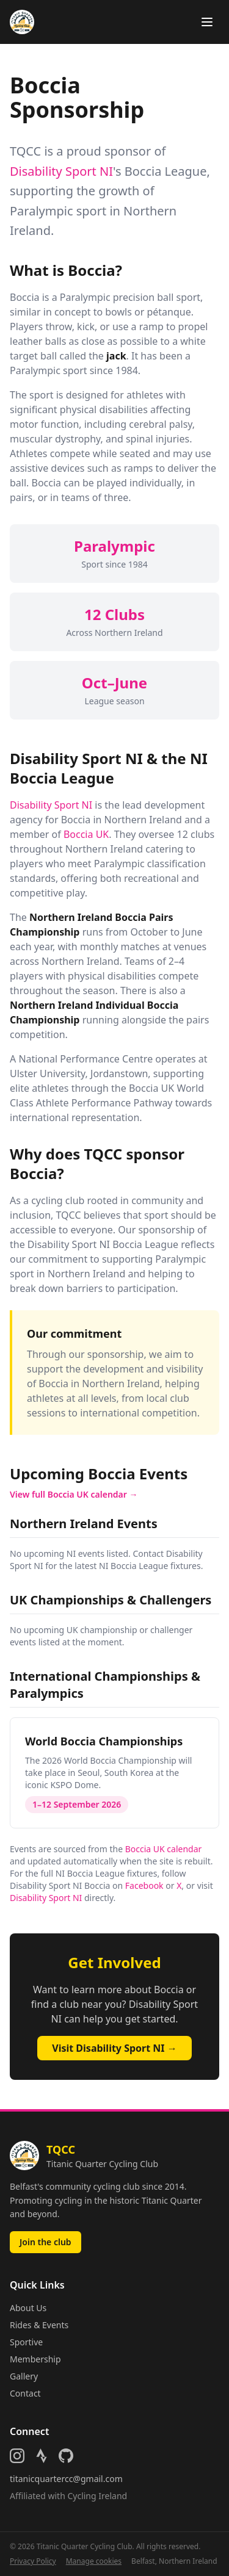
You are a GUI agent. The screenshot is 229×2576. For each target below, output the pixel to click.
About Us (28, 2308)
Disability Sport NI (61, 171)
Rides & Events (39, 2325)
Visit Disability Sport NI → (114, 2048)
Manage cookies (94, 2561)
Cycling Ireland (97, 2496)
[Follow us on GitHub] (66, 2455)
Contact (25, 2393)
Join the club (45, 2242)
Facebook (144, 1885)
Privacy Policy (33, 2561)
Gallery (24, 2376)
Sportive (26, 2342)
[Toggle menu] (207, 22)
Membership (35, 2359)
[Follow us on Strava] (41, 2455)
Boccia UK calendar (163, 1849)
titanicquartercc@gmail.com (66, 2478)
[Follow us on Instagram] (17, 2455)
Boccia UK (86, 834)
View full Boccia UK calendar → (74, 1494)
